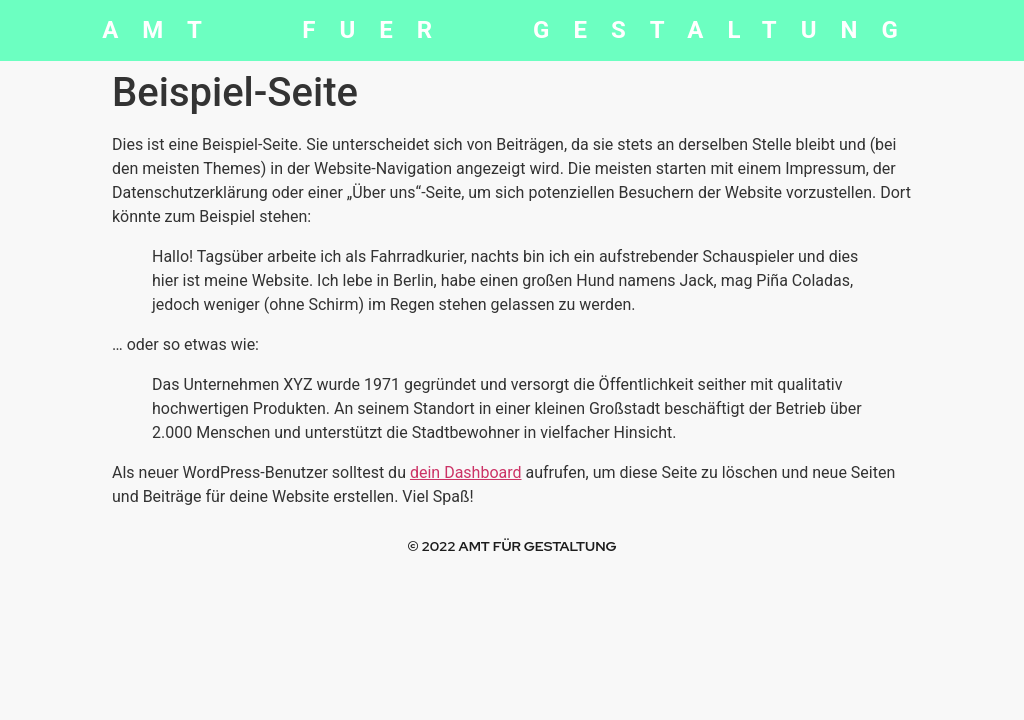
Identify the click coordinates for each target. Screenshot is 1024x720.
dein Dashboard (466, 472)
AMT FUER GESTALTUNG (512, 30)
